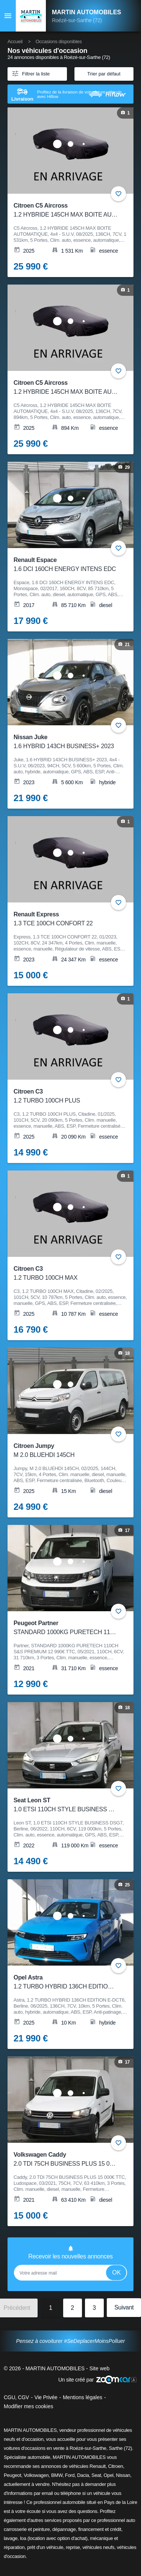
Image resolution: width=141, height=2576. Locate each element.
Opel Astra (66, 1982)
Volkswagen (36, 2475)
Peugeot (12, 2475)
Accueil (15, 41)
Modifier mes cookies (28, 2406)
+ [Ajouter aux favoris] (118, 193)
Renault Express (66, 919)
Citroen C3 (66, 1096)
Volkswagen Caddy (66, 2159)
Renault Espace (66, 565)
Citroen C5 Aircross (66, 210)
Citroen (115, 2466)
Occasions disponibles (58, 41)
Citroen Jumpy (66, 1451)
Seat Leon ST (66, 1805)
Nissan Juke (66, 742)
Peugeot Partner (66, 1628)
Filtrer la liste (30, 73)
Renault (97, 2466)
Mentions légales (82, 2397)
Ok (116, 2272)
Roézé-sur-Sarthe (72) (77, 20)
